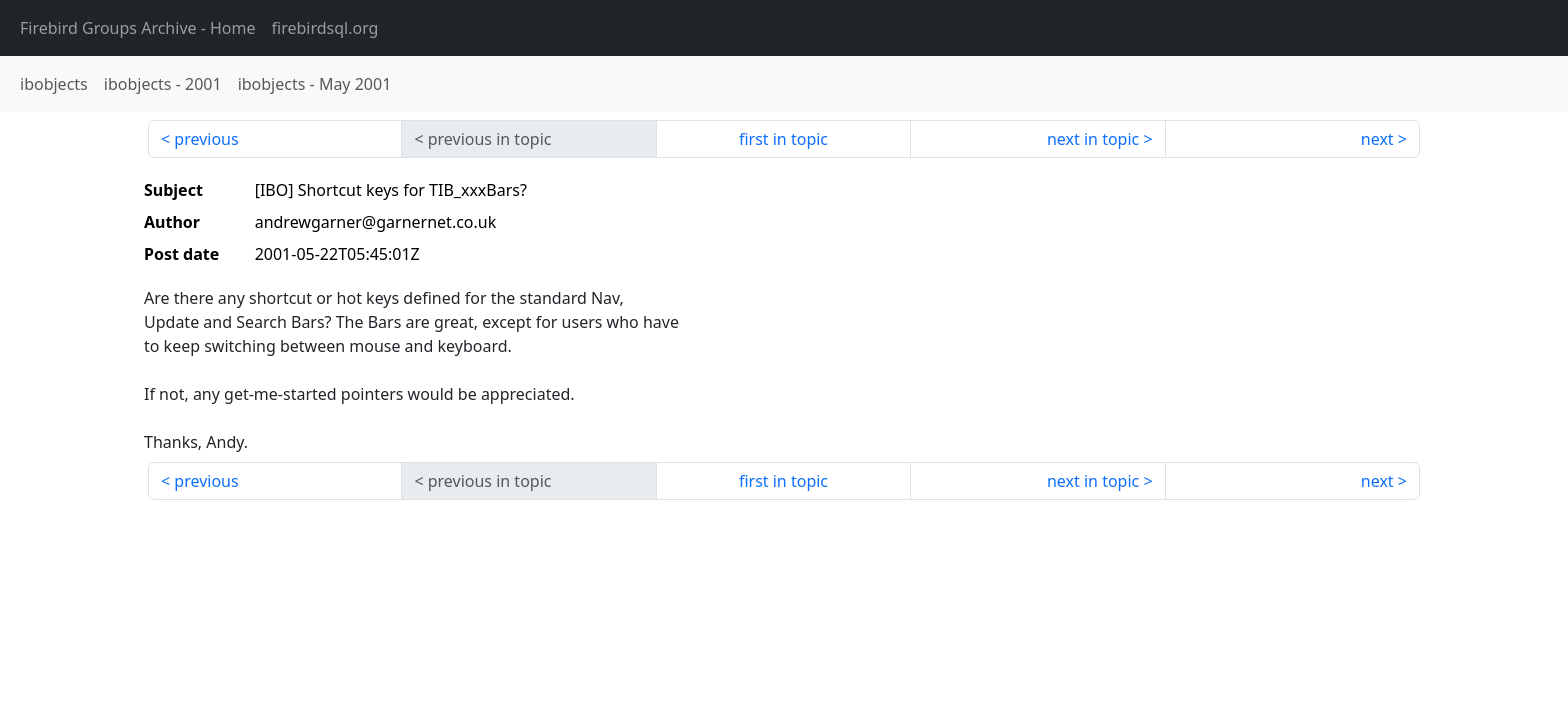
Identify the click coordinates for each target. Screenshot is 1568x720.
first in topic (783, 139)
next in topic (1093, 139)
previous (206, 139)
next (1377, 139)
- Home (138, 28)
